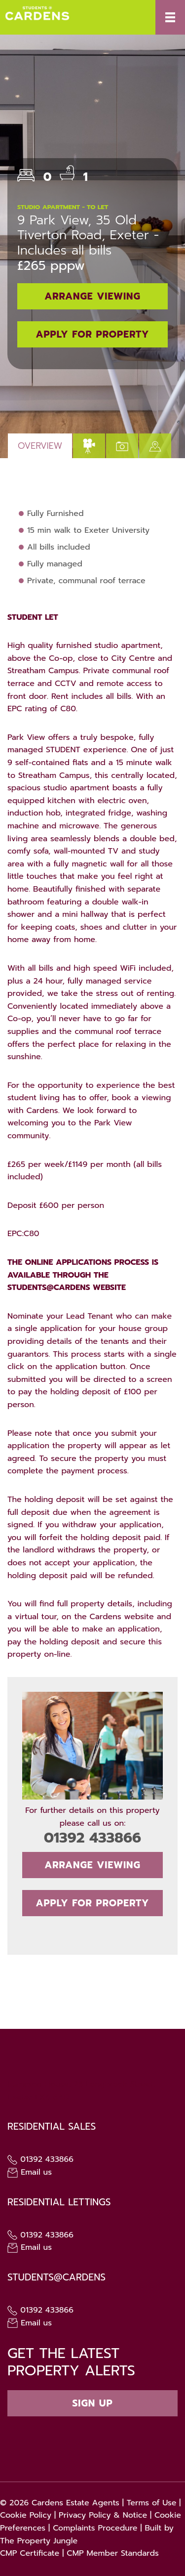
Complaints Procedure (95, 2528)
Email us (29, 2172)
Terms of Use (152, 2503)
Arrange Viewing (92, 296)
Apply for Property (92, 334)
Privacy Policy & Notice (103, 2515)
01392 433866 (92, 1837)
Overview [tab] (40, 445)
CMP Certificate (29, 2553)
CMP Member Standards (113, 2553)
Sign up (92, 2403)
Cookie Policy (25, 2515)
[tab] (89, 445)
